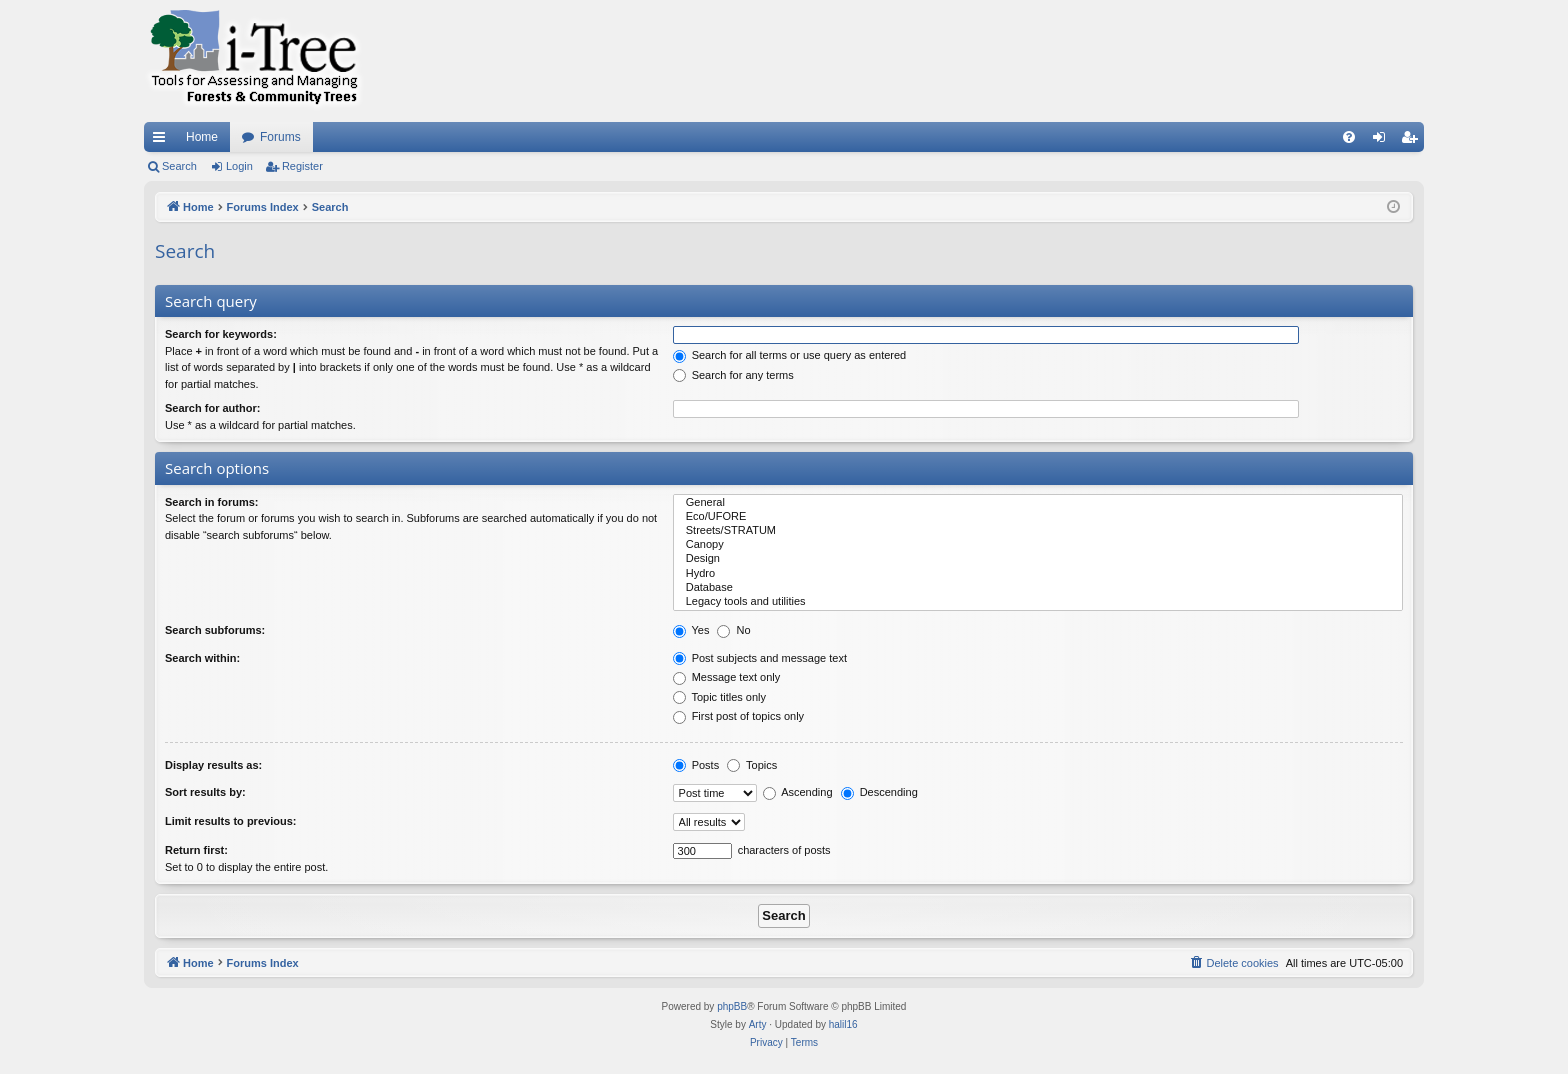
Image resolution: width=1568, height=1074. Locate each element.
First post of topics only (739, 716)
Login (239, 166)
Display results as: (213, 765)
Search (179, 166)
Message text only (727, 677)
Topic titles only (719, 697)
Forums (280, 137)
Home (202, 137)
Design (1038, 559)
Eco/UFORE (1038, 517)
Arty (758, 1024)
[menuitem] (1349, 137)
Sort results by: (205, 792)
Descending (879, 792)
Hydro (1038, 574)
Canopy (1038, 545)
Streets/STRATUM (1038, 531)
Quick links (163, 141)
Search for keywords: (221, 334)
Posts (696, 765)
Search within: (202, 658)
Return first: (196, 850)
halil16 (843, 1024)
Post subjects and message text (760, 658)
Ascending (798, 792)
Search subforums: (215, 630)
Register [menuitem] (1413, 141)
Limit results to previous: (230, 821)
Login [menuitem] (1383, 141)
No (733, 630)
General (1038, 503)
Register (302, 166)
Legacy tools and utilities (1038, 602)
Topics (752, 765)
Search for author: (212, 408)
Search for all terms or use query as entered (790, 355)
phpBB (732, 1006)
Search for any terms (733, 375)
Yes (691, 630)
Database (1038, 588)
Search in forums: (212, 502)
